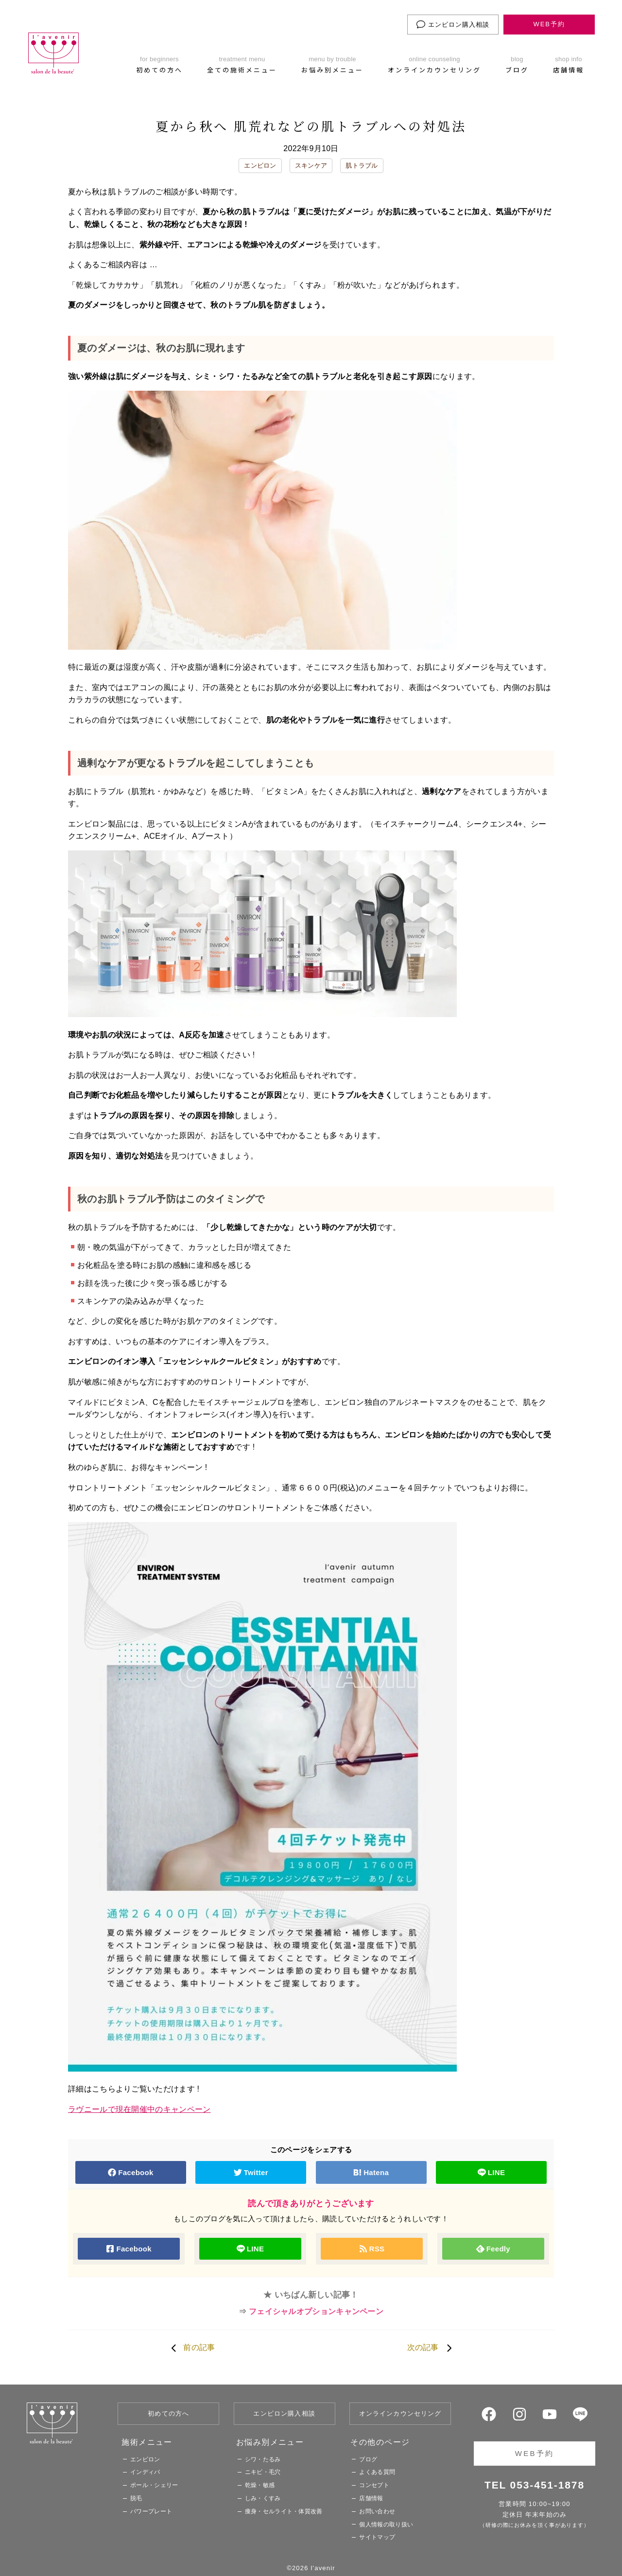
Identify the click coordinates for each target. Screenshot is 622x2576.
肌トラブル (362, 165)
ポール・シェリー (154, 2485)
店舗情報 (371, 2498)
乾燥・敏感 (260, 2485)
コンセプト (374, 2485)
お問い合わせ (377, 2511)
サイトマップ (377, 2537)
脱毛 (136, 2498)
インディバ (145, 2472)
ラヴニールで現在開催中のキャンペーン (139, 2109)
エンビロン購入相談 (452, 24)
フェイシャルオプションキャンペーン (316, 2311)
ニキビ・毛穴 (263, 2472)
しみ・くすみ (263, 2498)
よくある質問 (377, 2472)
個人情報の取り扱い (386, 2524)
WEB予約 (549, 24)
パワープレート (151, 2511)
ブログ (368, 2459)
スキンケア (311, 165)
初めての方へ (168, 2413)
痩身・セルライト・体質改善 (284, 2511)
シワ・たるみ (263, 2459)
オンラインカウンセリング (400, 2413)
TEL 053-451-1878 (534, 2484)
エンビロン (260, 165)
